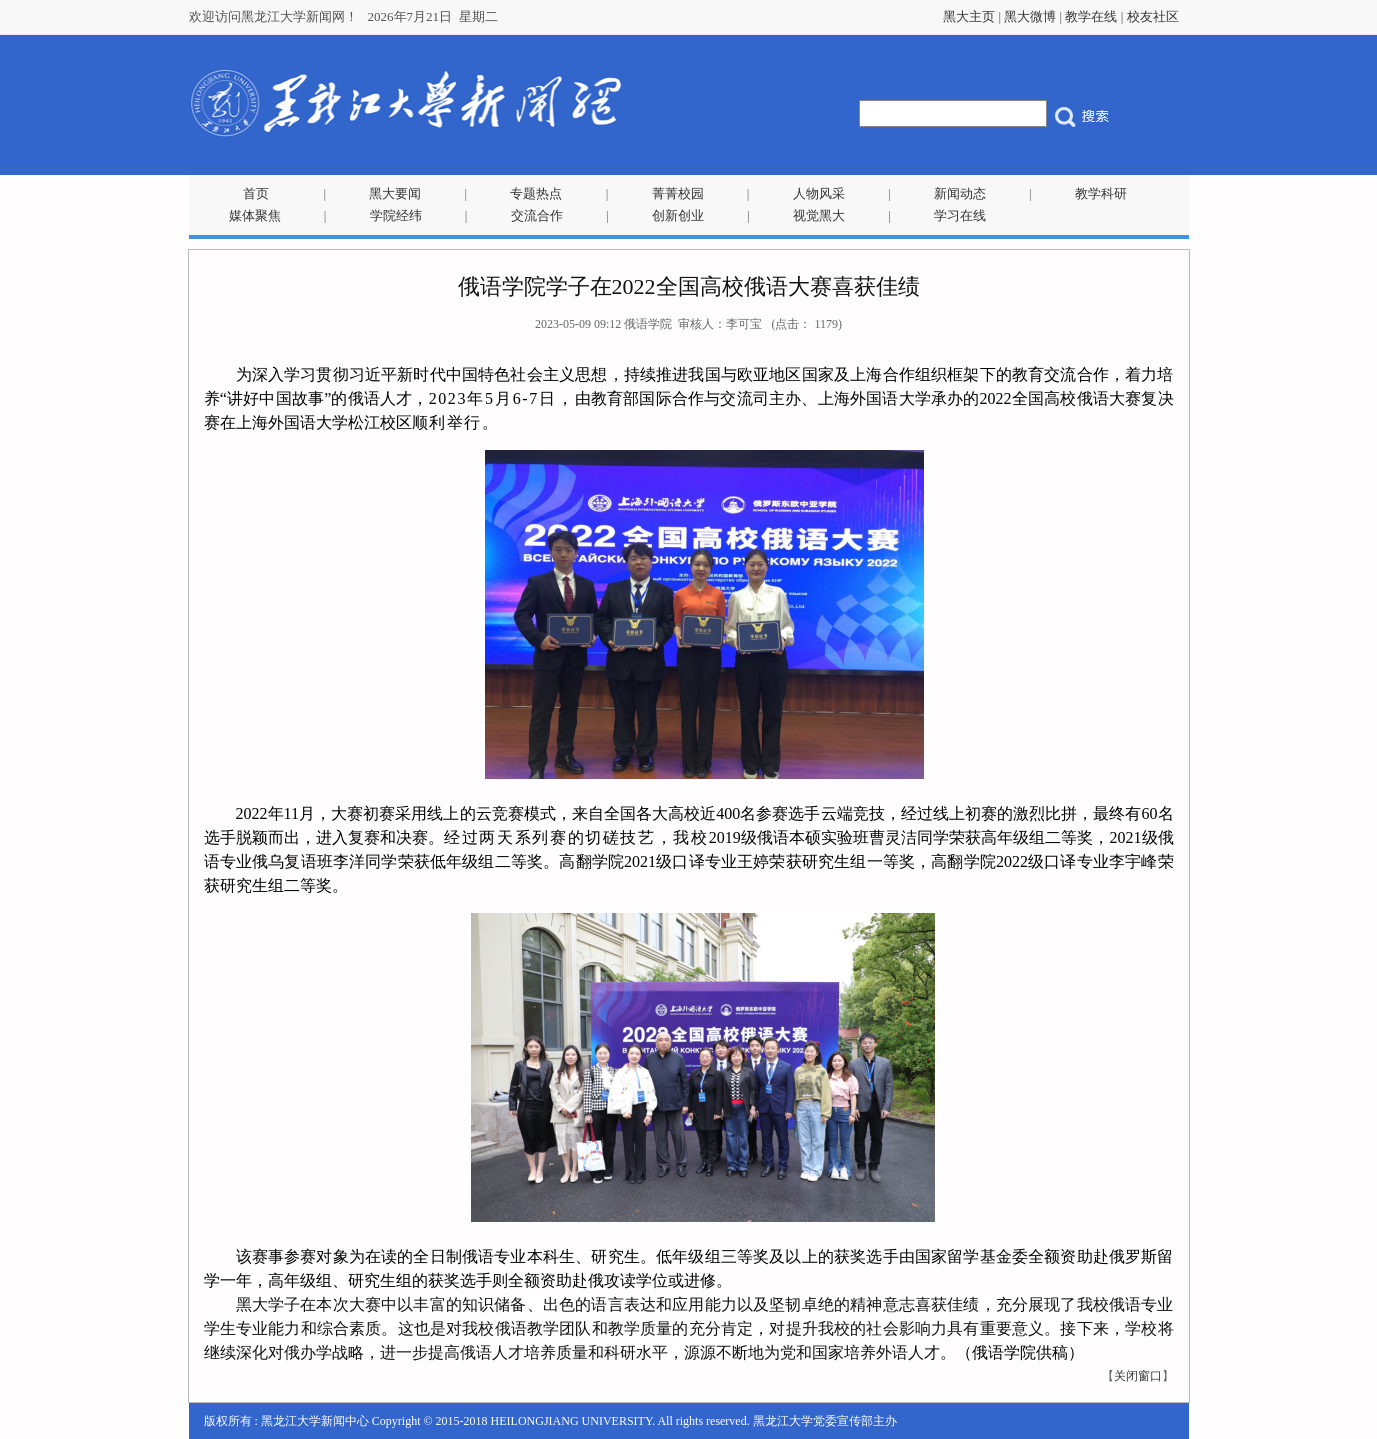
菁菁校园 (678, 193)
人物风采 (819, 193)
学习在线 (960, 215)
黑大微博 (1030, 16)
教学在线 (1091, 16)
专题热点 (536, 193)
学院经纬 (396, 215)
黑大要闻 (395, 193)
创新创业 (678, 215)
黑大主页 (969, 16)
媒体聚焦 (255, 215)
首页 (256, 193)
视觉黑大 (819, 215)
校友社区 (1153, 16)
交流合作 (537, 215)
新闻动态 (960, 193)
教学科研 (1101, 193)
